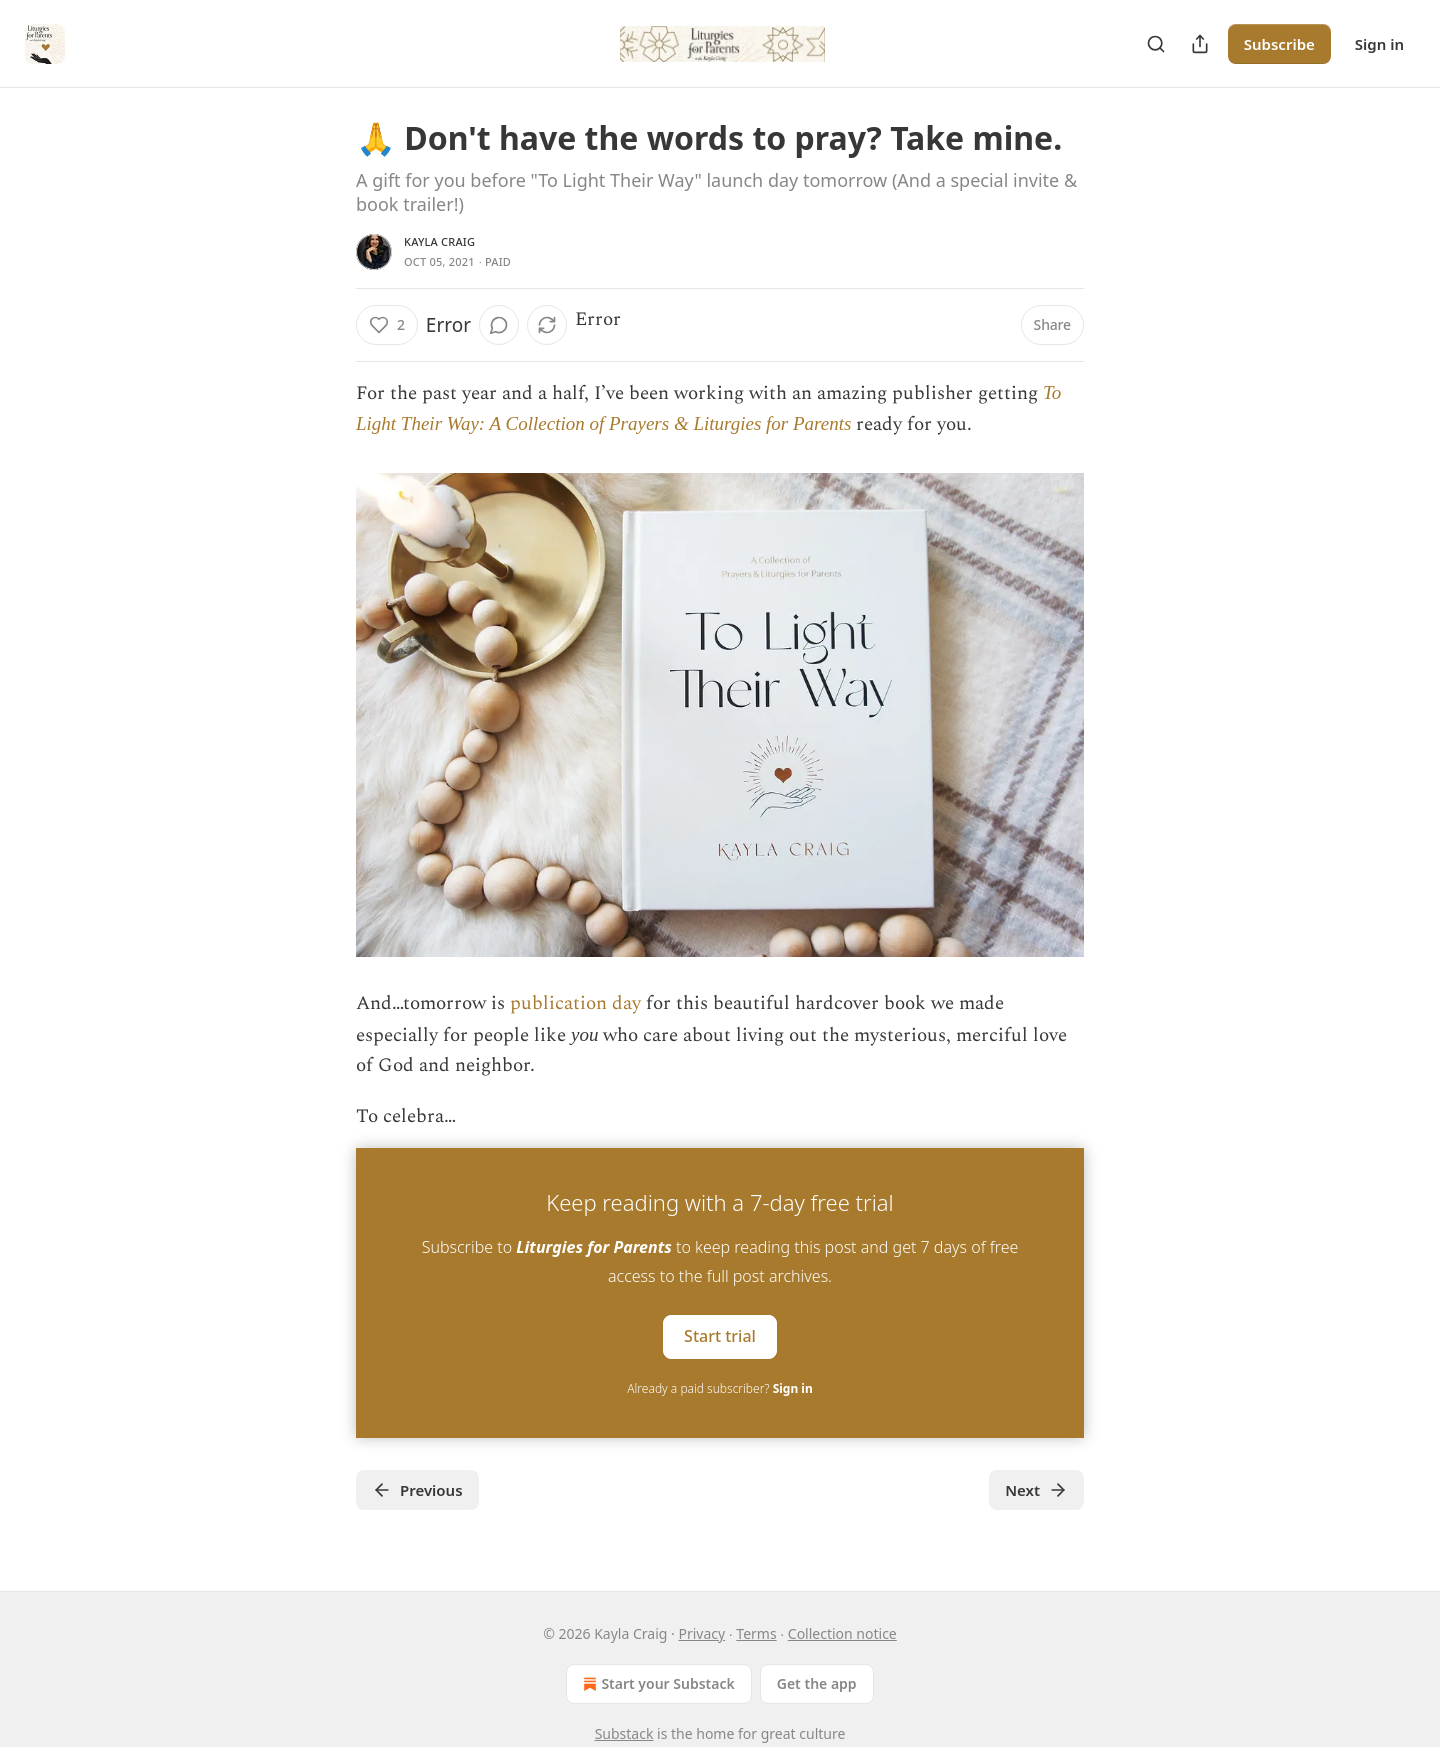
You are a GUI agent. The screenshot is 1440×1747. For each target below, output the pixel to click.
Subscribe (1279, 44)
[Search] (1156, 44)
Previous (417, 1490)
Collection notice (842, 1633)
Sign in (1379, 44)
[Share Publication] (1200, 44)
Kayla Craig (439, 241)
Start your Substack (656, 1684)
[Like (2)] (387, 325)
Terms (756, 1633)
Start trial (720, 1336)
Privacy (701, 1633)
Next (1036, 1490)
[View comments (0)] (499, 325)
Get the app (817, 1683)
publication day (575, 1003)
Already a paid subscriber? (719, 1388)
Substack (624, 1733)
